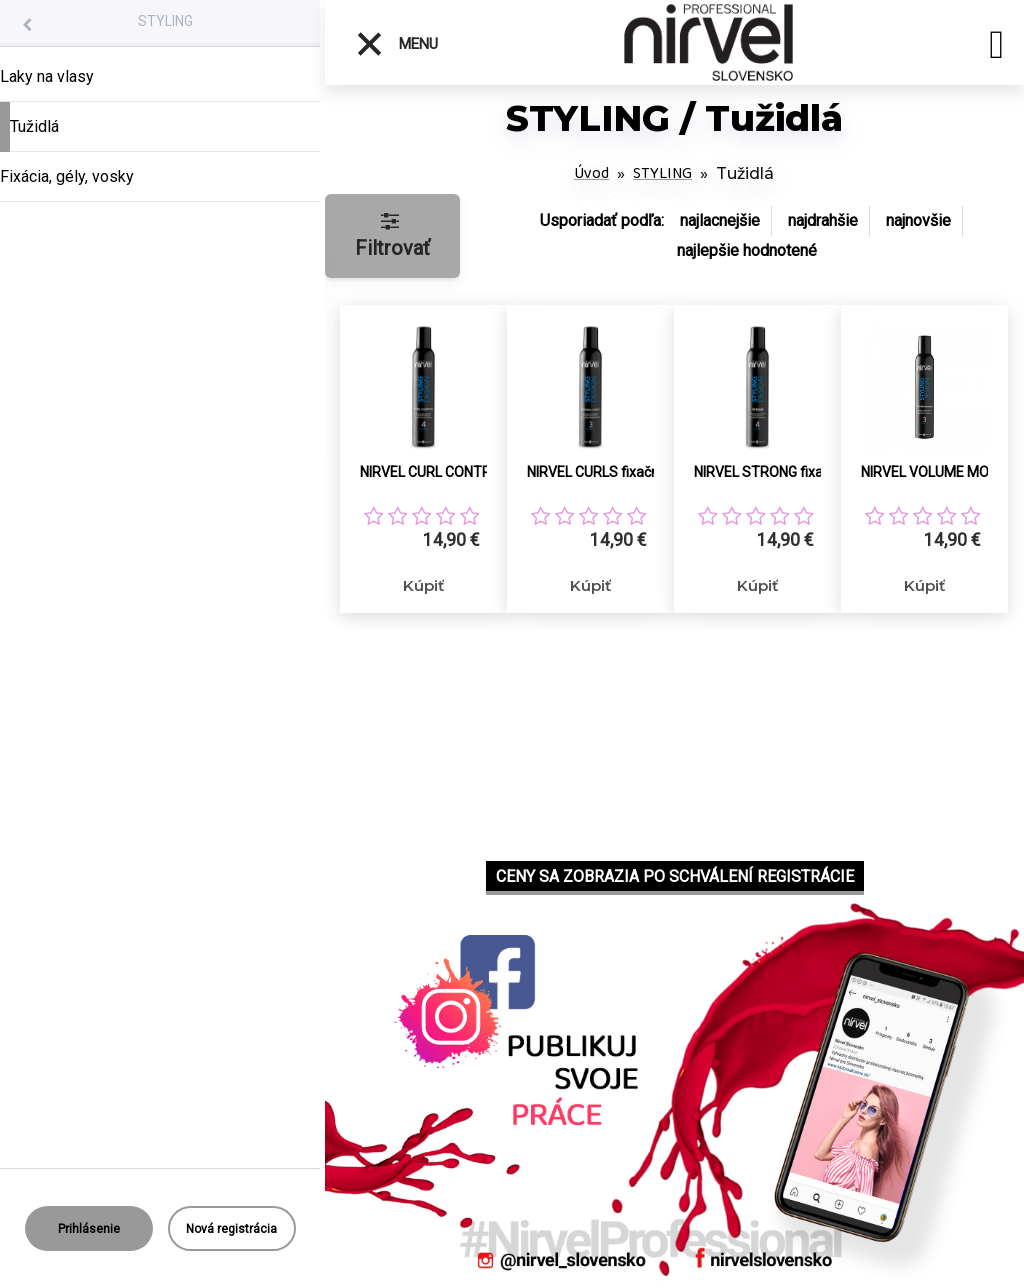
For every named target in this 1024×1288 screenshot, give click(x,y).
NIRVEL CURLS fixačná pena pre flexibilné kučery (613, 472)
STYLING (165, 21)
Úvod (591, 173)
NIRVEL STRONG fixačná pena (780, 472)
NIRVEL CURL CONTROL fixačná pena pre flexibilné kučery (446, 472)
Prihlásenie (89, 1229)
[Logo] (709, 42)
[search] (996, 48)
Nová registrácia (231, 1229)
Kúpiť (423, 585)
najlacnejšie (720, 220)
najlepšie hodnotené (747, 250)
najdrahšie (823, 220)
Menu (396, 44)
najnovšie (918, 220)
